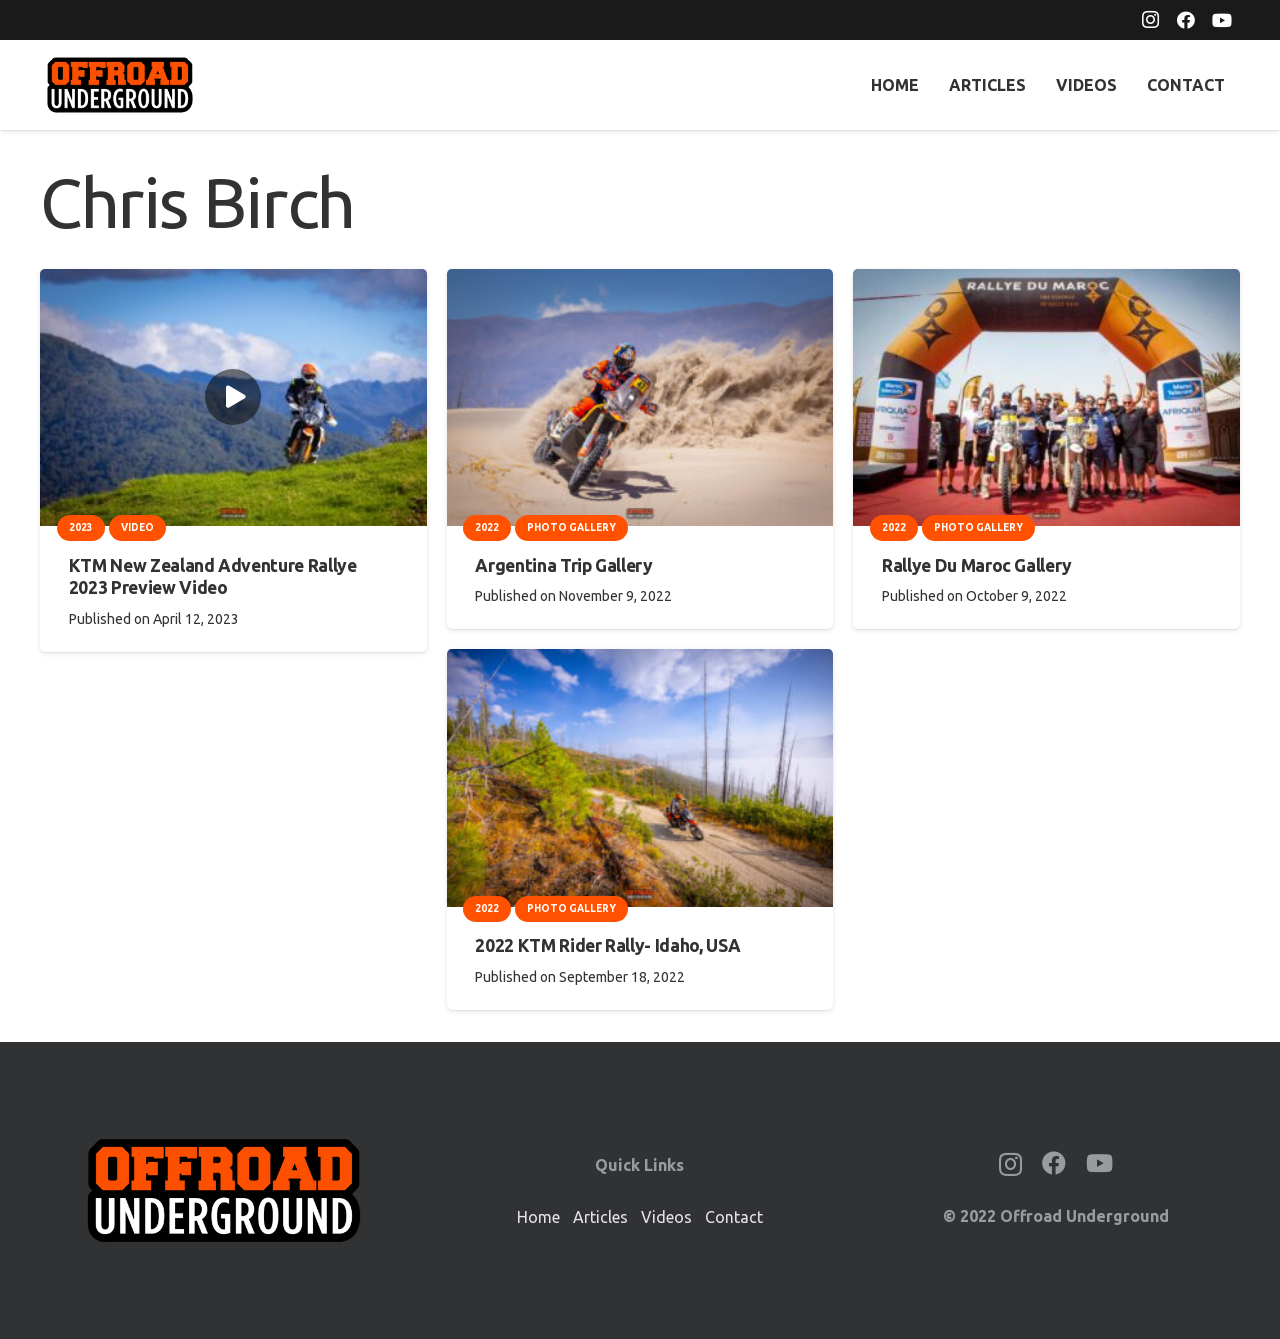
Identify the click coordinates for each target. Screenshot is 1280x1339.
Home (538, 1217)
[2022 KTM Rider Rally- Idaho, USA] (640, 663)
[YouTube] (1222, 20)
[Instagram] (1150, 20)
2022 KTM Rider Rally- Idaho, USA (607, 945)
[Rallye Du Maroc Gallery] (1046, 283)
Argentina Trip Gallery (563, 565)
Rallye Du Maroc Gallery (977, 565)
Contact (734, 1217)
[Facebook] (1186, 20)
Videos (666, 1217)
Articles (600, 1217)
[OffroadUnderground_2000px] (120, 85)
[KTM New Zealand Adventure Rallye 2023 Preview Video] (233, 283)
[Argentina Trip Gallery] (640, 283)
